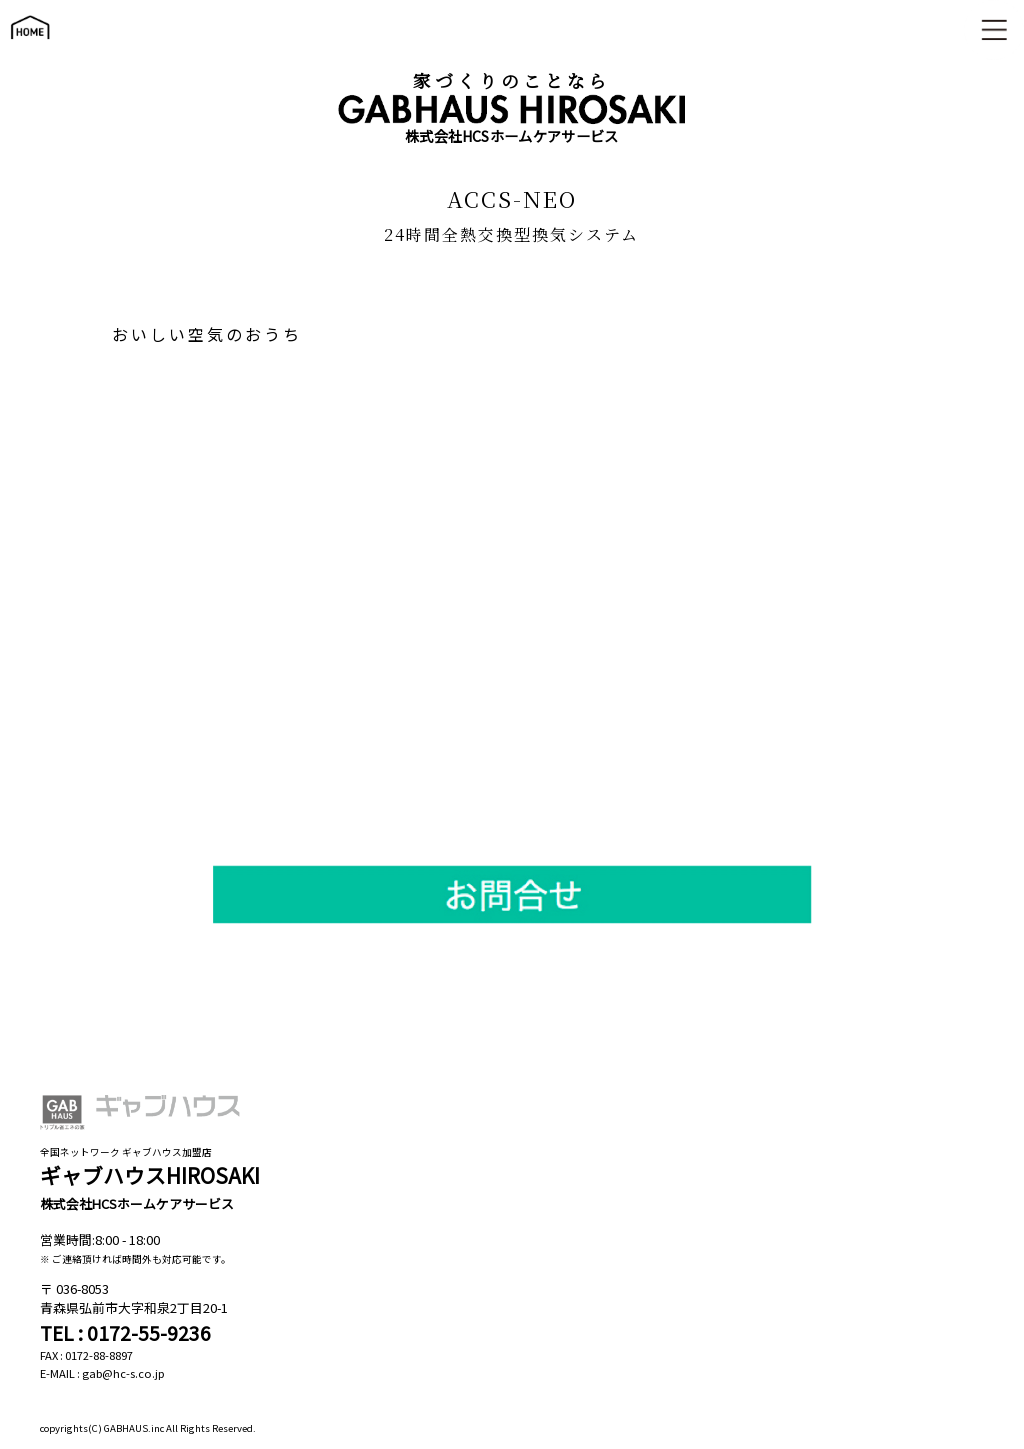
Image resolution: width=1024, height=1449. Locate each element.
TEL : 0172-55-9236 (125, 1333)
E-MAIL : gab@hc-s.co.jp (102, 1373)
